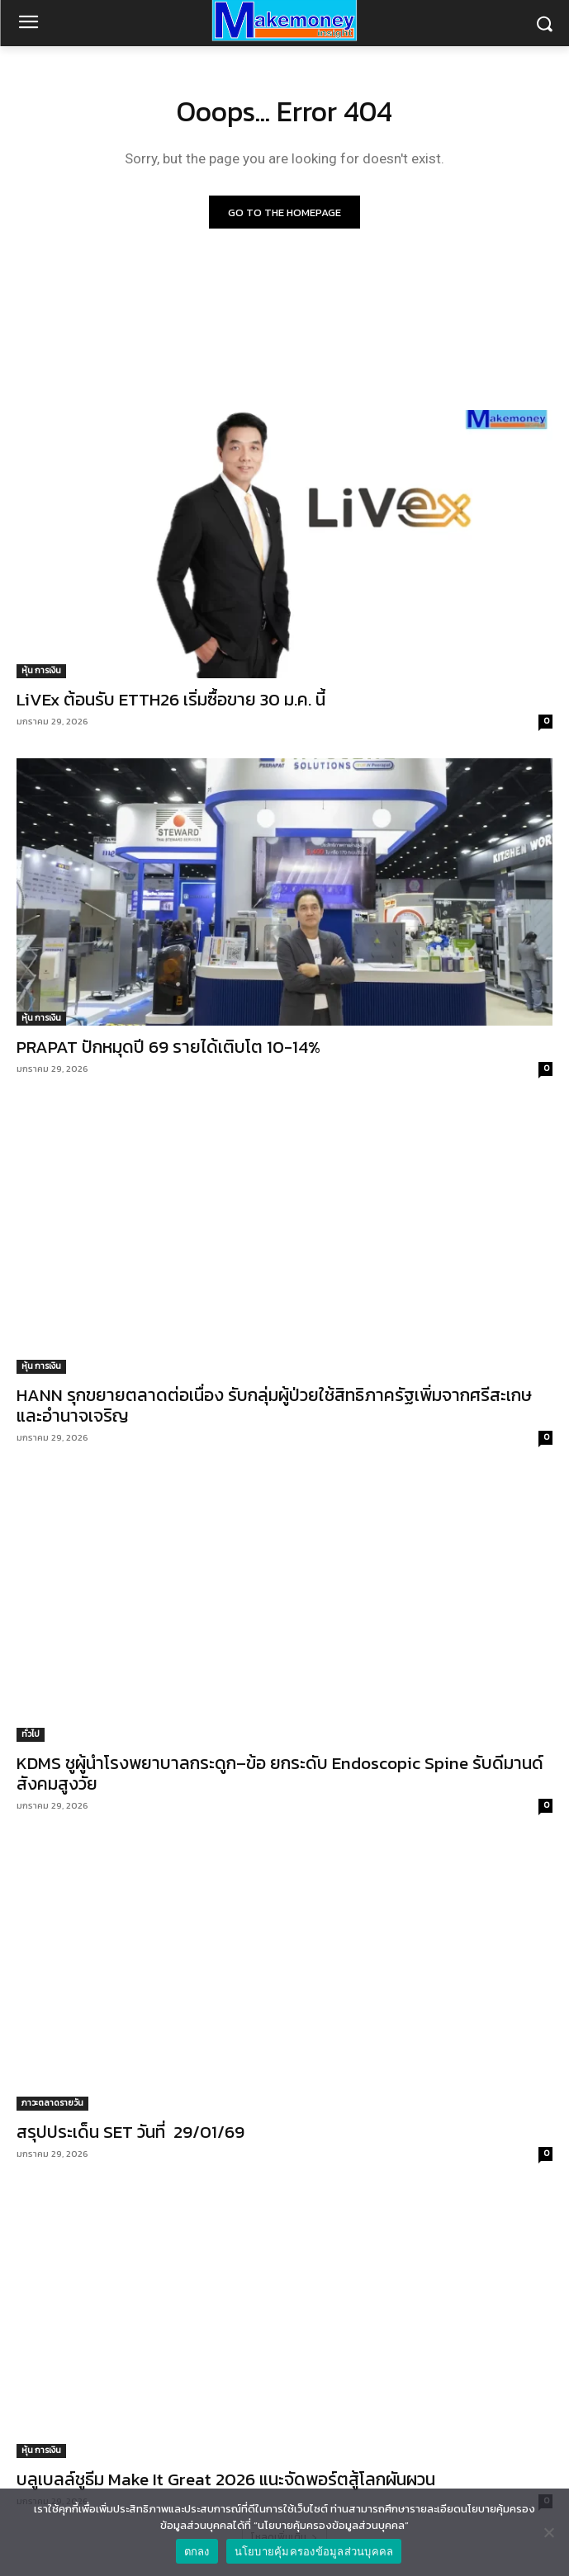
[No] (548, 2532)
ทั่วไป (30, 1734)
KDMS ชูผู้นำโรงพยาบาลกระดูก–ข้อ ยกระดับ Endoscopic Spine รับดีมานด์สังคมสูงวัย (280, 1773)
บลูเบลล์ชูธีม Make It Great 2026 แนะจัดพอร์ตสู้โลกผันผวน (226, 2479)
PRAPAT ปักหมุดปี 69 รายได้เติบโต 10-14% (168, 1046)
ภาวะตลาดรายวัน (52, 2103)
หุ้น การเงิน (41, 670)
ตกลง (197, 2551)
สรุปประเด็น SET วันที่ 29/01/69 (130, 2131)
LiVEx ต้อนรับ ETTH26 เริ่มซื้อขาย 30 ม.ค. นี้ (171, 699)
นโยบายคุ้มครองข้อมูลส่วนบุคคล (314, 2551)
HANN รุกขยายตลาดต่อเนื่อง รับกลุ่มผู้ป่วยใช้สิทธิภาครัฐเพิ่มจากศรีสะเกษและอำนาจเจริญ (274, 1405)
